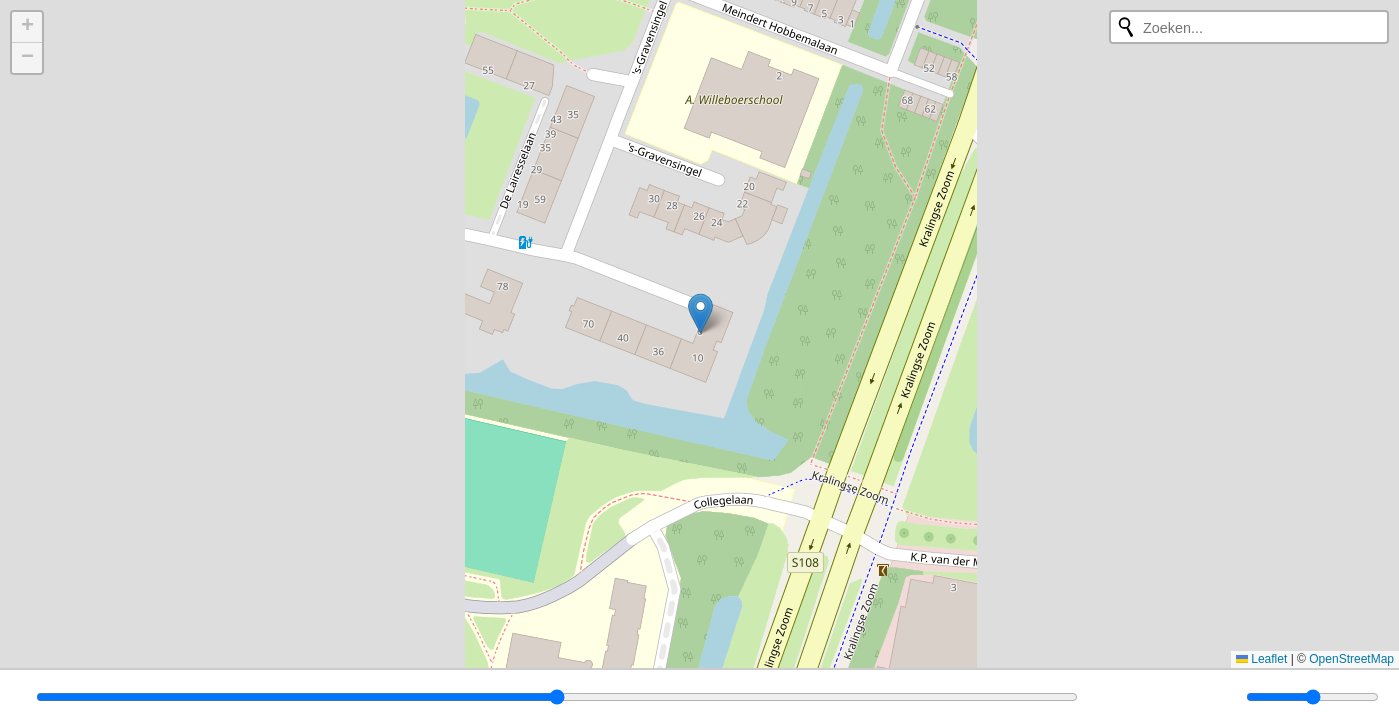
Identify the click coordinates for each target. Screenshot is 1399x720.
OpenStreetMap (1351, 659)
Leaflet (1261, 659)
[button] (700, 313)
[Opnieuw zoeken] (1126, 27)
